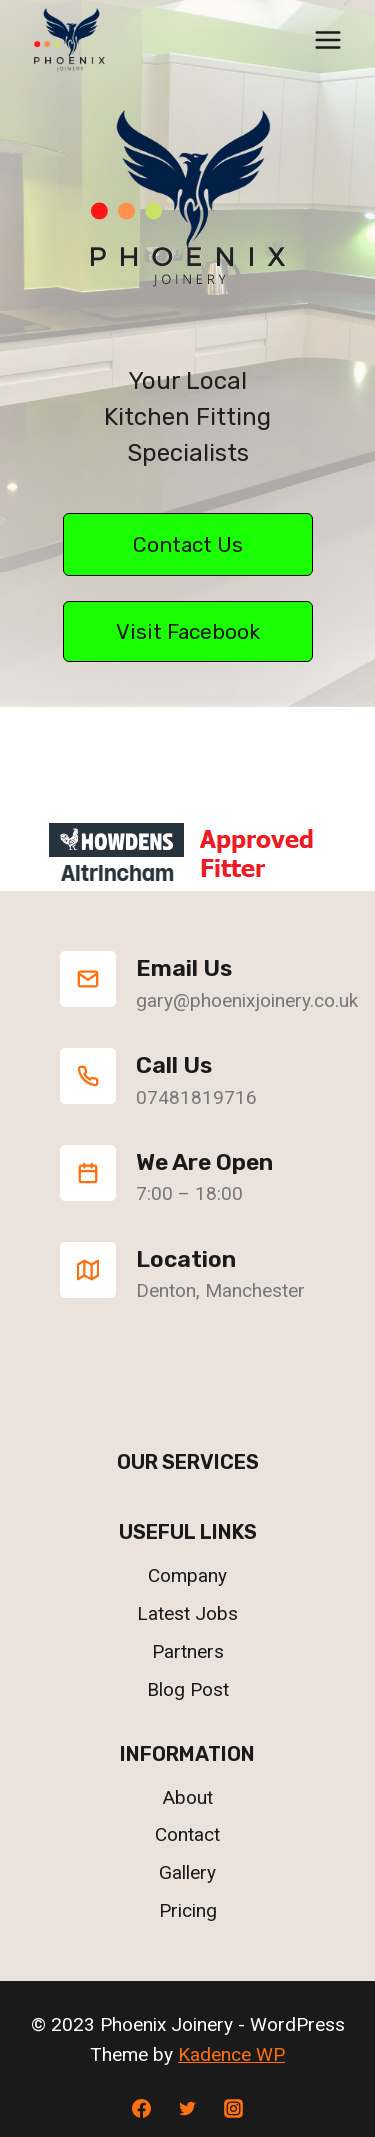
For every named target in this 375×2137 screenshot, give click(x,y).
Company (187, 1575)
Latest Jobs (187, 1613)
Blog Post (188, 1689)
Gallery (187, 1872)
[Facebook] (142, 2108)
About (188, 1797)
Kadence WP (231, 2054)
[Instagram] (233, 2108)
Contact (187, 1834)
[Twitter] (188, 2108)
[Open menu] (327, 39)
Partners (188, 1651)
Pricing (188, 1910)
